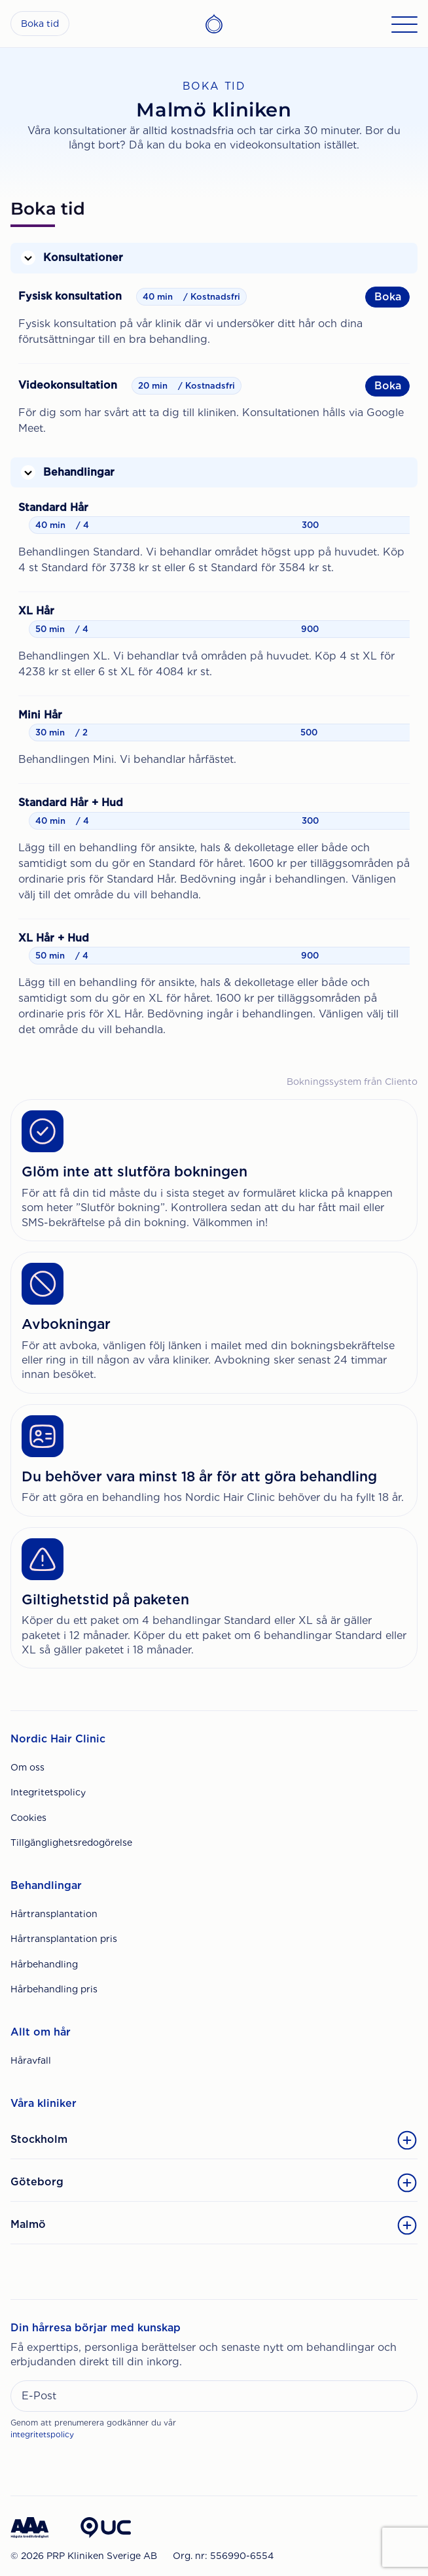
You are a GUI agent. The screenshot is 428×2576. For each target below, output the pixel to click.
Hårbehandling (44, 1964)
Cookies (28, 1817)
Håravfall (30, 2060)
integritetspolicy (42, 2434)
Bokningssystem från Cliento (352, 1081)
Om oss (27, 1767)
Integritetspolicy (48, 1792)
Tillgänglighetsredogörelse (71, 1842)
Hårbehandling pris (54, 1989)
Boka (387, 297)
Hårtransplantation (54, 1914)
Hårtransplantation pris (63, 1938)
